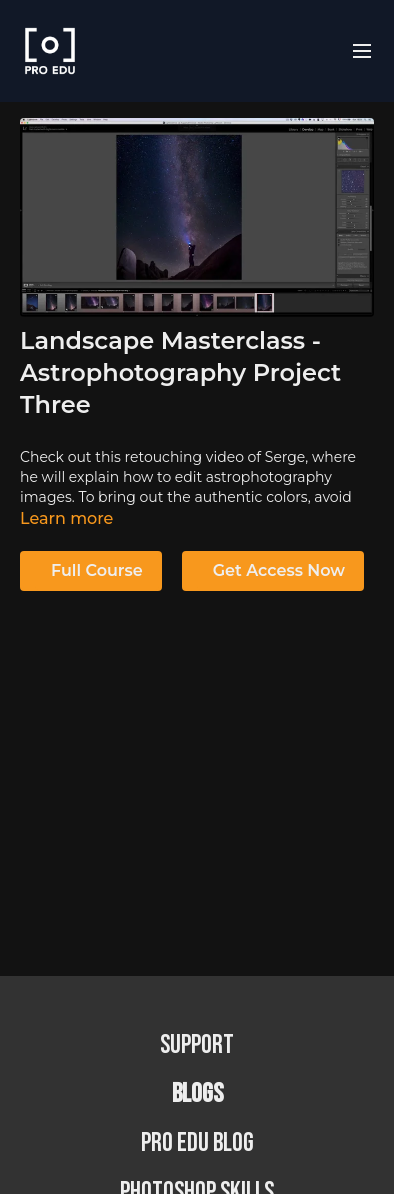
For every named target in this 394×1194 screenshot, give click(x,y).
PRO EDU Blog (197, 1143)
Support (197, 1045)
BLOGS (197, 1094)
